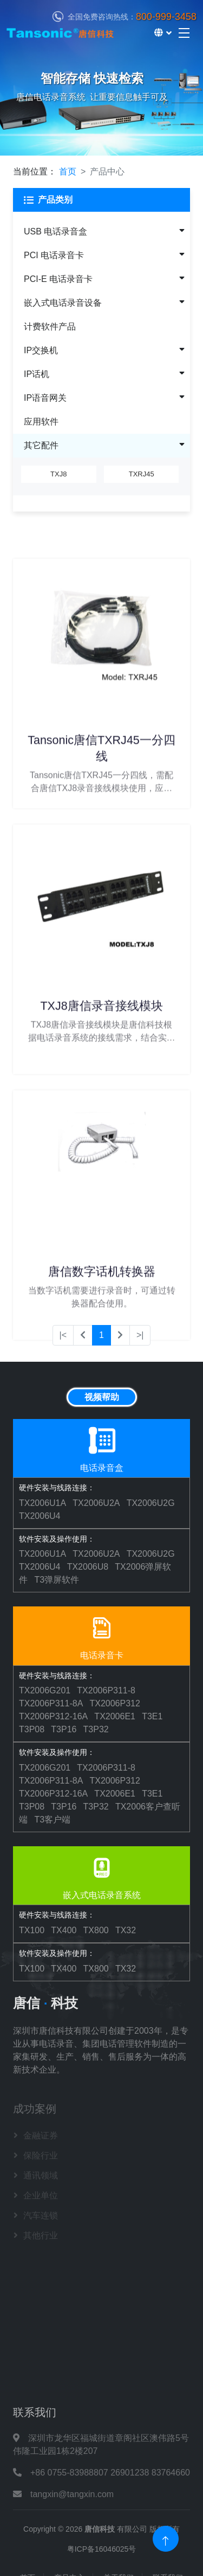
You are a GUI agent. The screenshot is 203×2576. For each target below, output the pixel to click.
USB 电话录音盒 (55, 231)
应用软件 (41, 421)
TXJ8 (58, 473)
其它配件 (41, 445)
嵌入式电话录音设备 (63, 302)
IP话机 (36, 374)
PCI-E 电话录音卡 (58, 279)
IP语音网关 (45, 397)
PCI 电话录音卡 (54, 255)
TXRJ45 (141, 473)
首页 (67, 171)
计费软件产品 (50, 326)
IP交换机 (41, 350)
